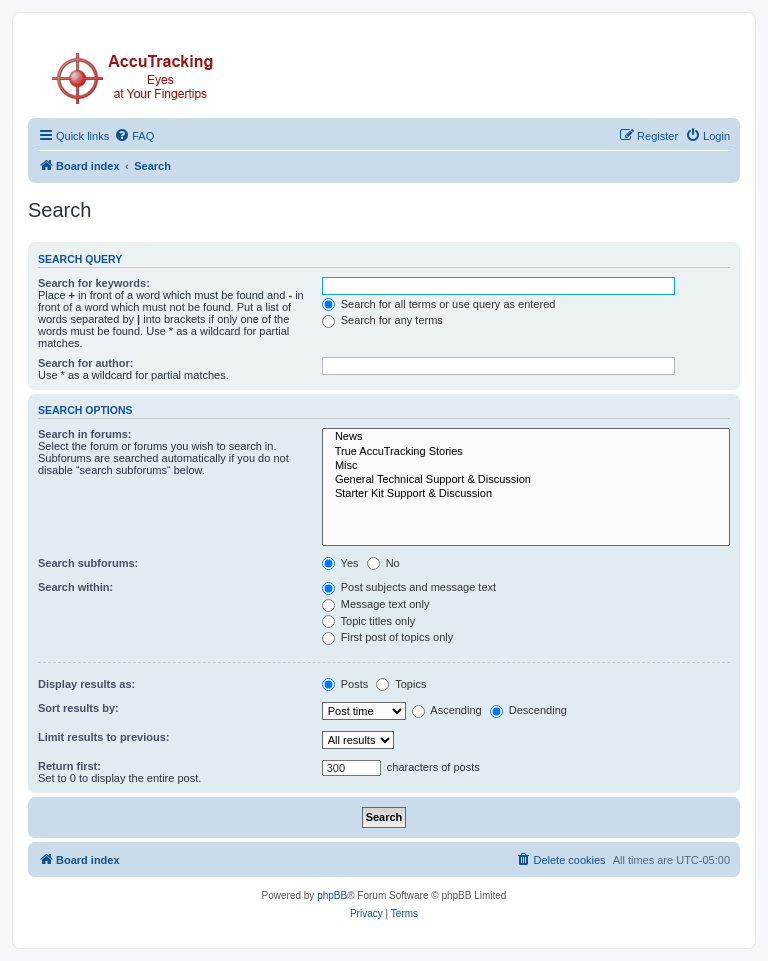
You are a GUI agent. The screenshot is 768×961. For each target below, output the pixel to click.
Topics (401, 684)
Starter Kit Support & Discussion (526, 494)
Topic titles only (368, 621)
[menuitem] (134, 136)
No (383, 563)
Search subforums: (88, 563)
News (526, 437)
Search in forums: (85, 434)
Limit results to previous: (103, 737)
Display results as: (86, 684)
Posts (345, 684)
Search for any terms (382, 320)
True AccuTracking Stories (526, 452)
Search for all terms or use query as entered (439, 304)
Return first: (69, 766)
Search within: (75, 587)
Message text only (376, 604)
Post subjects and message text (409, 587)
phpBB (332, 895)
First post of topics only (388, 637)
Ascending (447, 710)
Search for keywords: (94, 283)
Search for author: (85, 363)
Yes (340, 563)
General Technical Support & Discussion (526, 480)
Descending (528, 710)
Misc (526, 466)
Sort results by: (78, 708)
